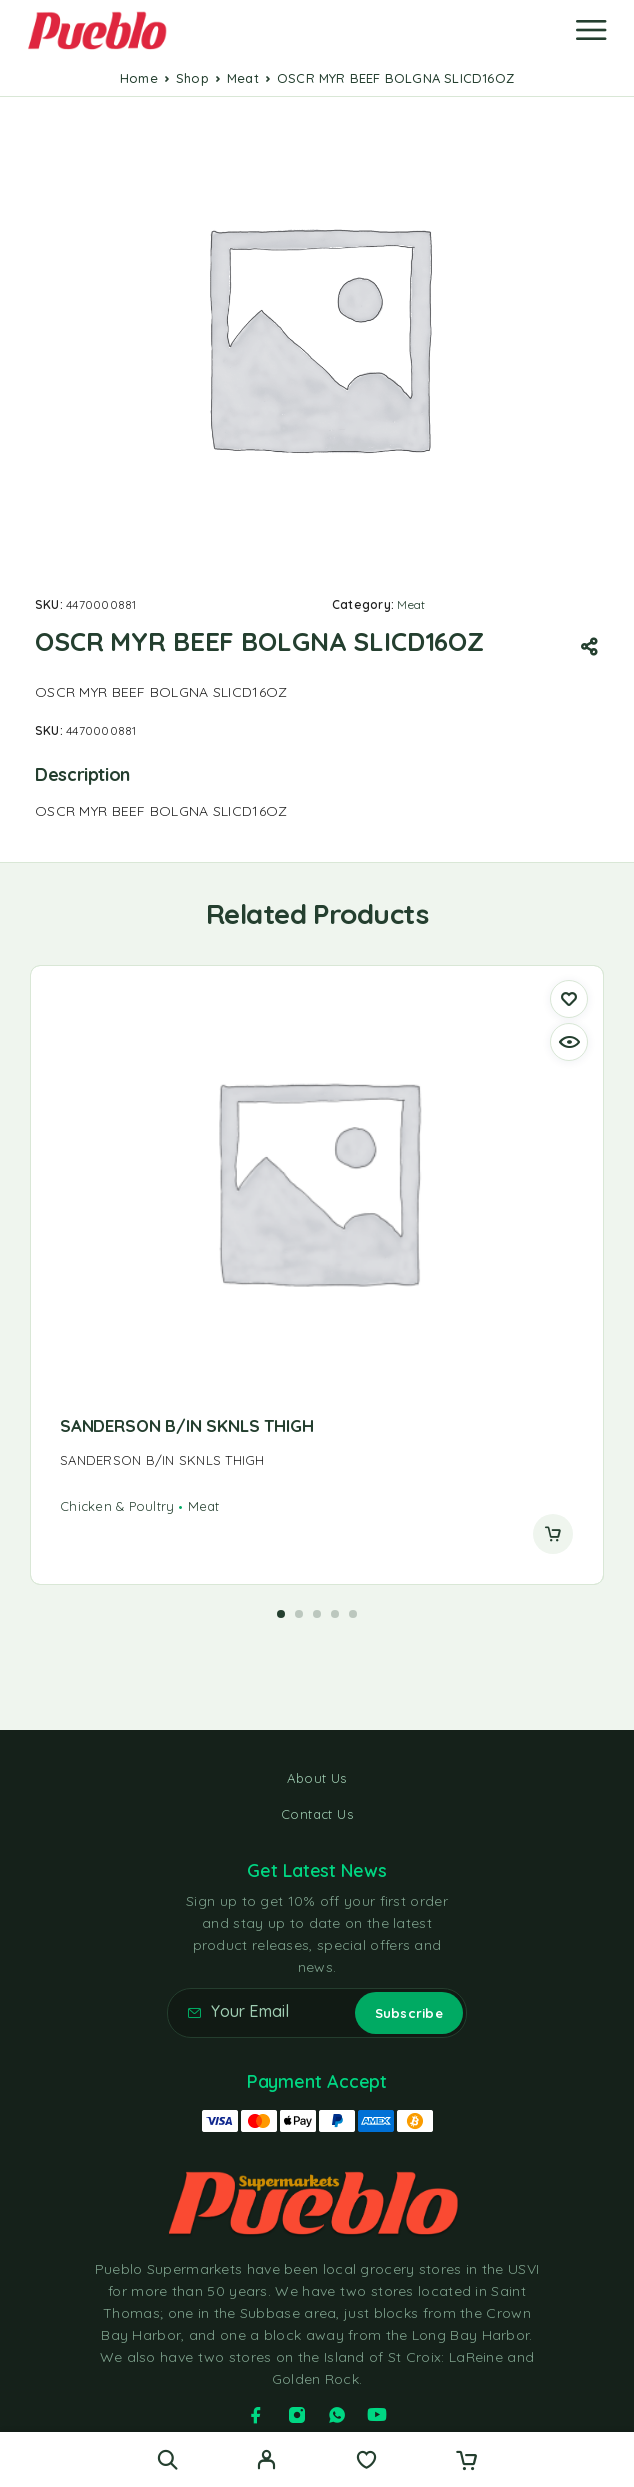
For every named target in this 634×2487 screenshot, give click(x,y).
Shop (192, 78)
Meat (243, 78)
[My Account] (266, 2462)
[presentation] (316, 1460)
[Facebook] (256, 2415)
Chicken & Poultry (117, 1506)
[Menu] (591, 30)
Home (139, 78)
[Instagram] (297, 2415)
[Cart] (466, 2462)
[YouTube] (377, 2415)
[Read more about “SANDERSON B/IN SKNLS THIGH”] (553, 1534)
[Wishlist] (366, 2462)
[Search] (167, 2459)
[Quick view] (569, 1042)
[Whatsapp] (337, 2415)
